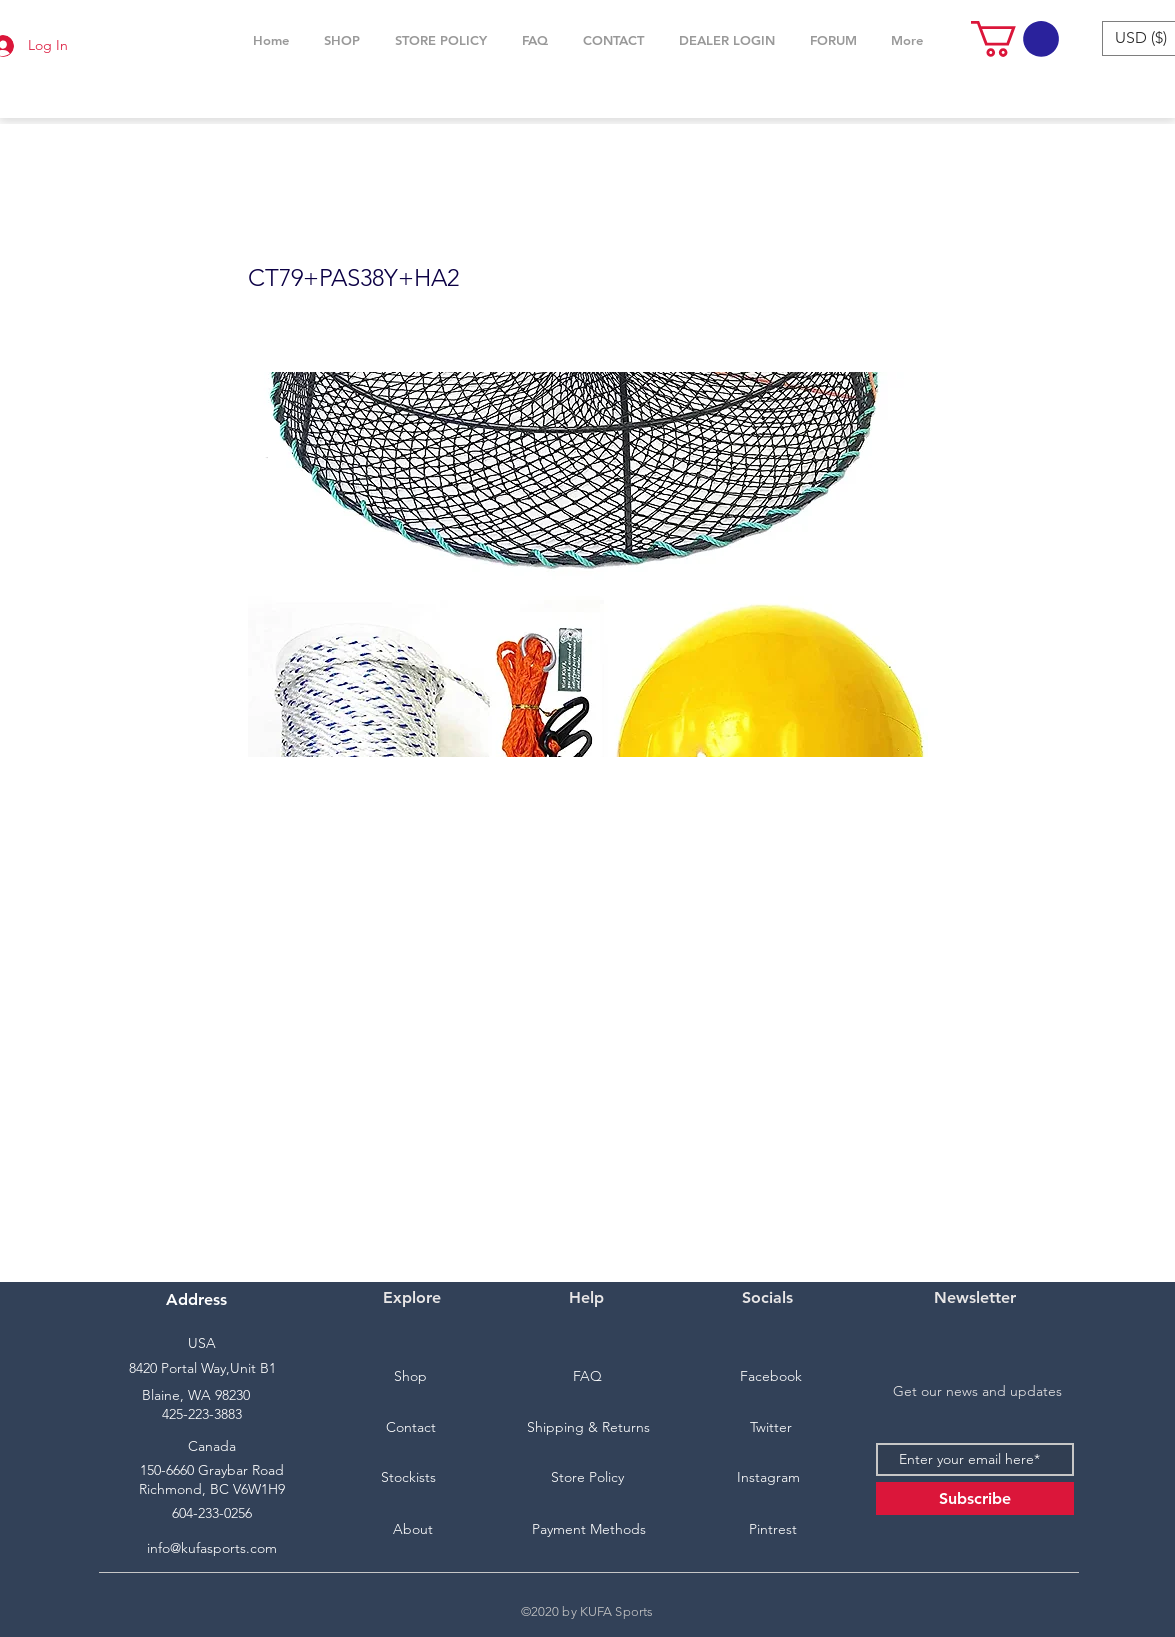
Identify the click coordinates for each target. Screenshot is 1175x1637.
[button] (342, 40)
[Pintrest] (773, 1530)
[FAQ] (588, 1377)
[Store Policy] (588, 1478)
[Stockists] (409, 1478)
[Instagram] (769, 1478)
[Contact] (411, 1428)
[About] (413, 1530)
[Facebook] (771, 1377)
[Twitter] (771, 1428)
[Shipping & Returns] (589, 1428)
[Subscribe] (975, 1498)
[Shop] (411, 1377)
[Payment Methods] (589, 1530)
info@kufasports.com (212, 1548)
